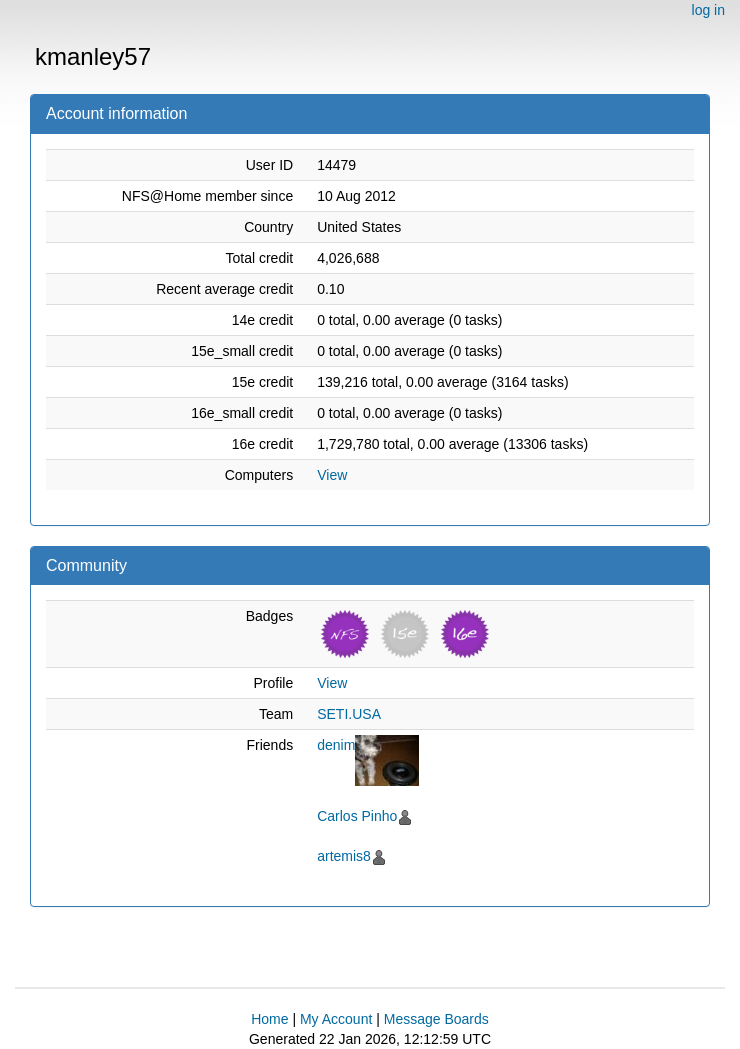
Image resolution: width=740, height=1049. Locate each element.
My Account (336, 1019)
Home (269, 1019)
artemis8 (344, 856)
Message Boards (436, 1019)
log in (708, 10)
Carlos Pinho (357, 816)
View (332, 475)
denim (336, 745)
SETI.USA (349, 714)
